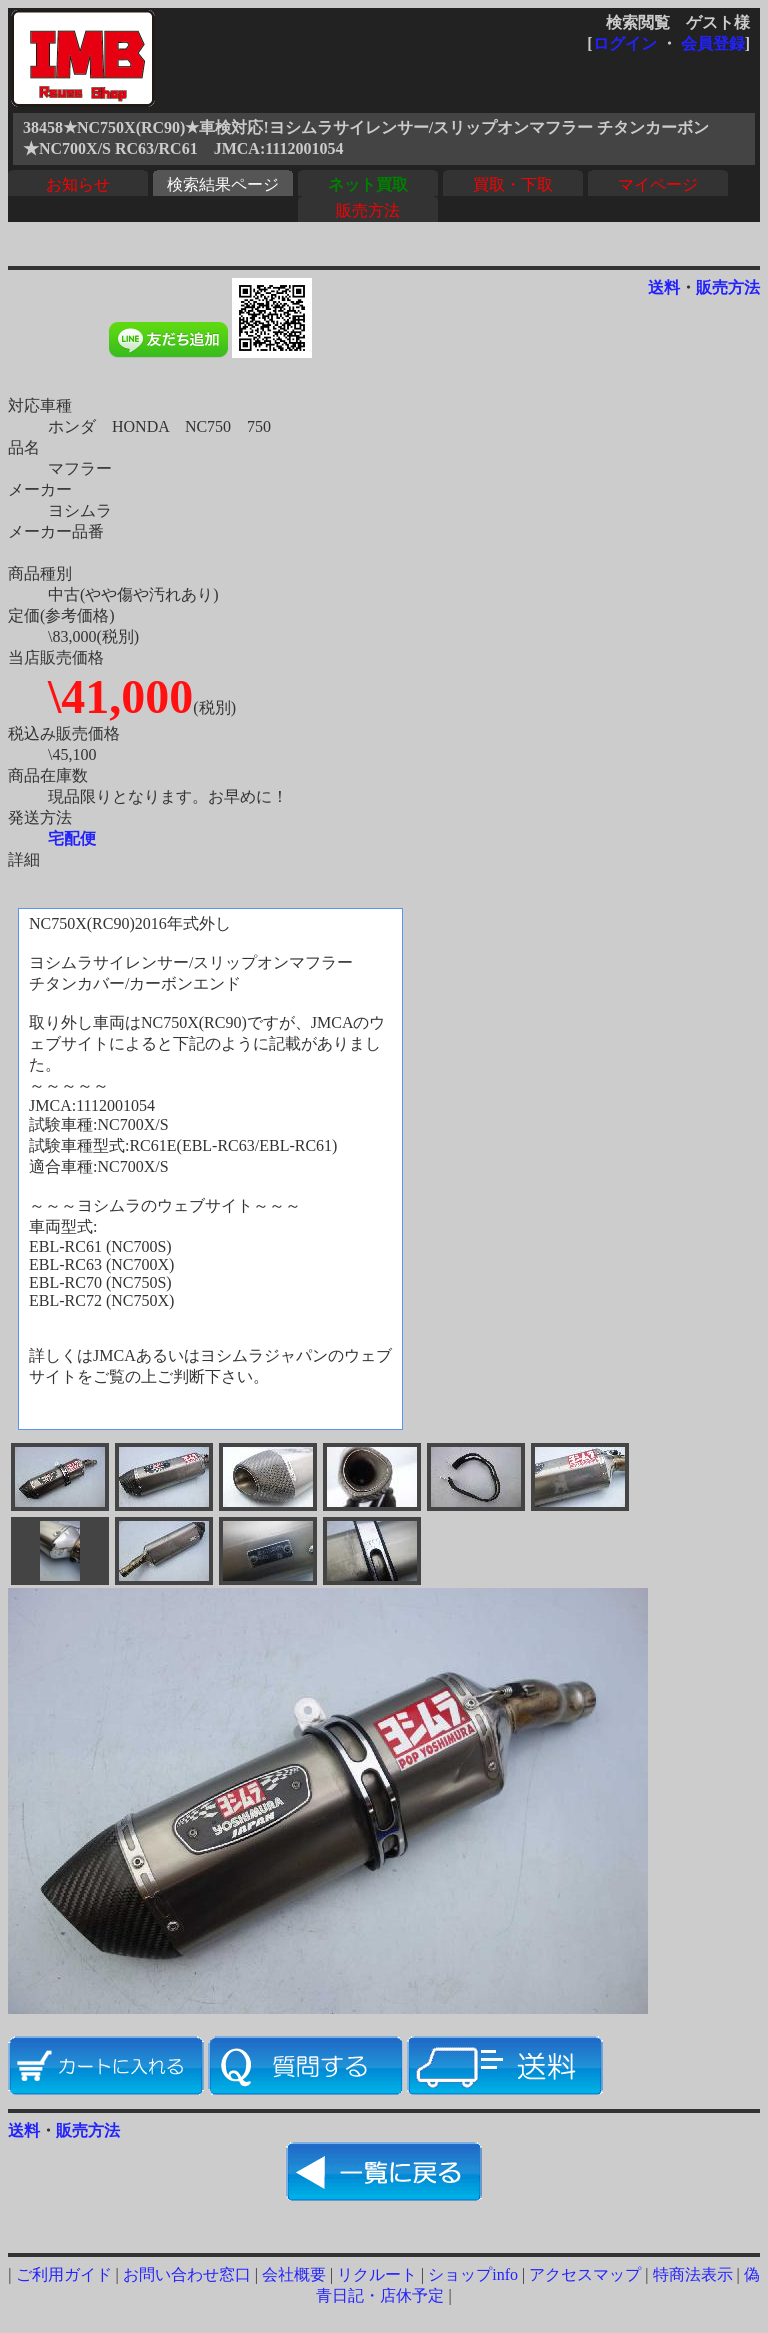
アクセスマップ (585, 2274)
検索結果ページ (223, 184)
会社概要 (294, 2274)
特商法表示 (693, 2274)
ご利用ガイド (64, 2274)
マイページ (658, 184)
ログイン (625, 43)
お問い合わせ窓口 (187, 2274)
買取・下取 (513, 184)
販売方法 (368, 210)
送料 (664, 287)
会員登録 (713, 43)
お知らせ (78, 184)
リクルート (377, 2274)
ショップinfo (473, 2274)
